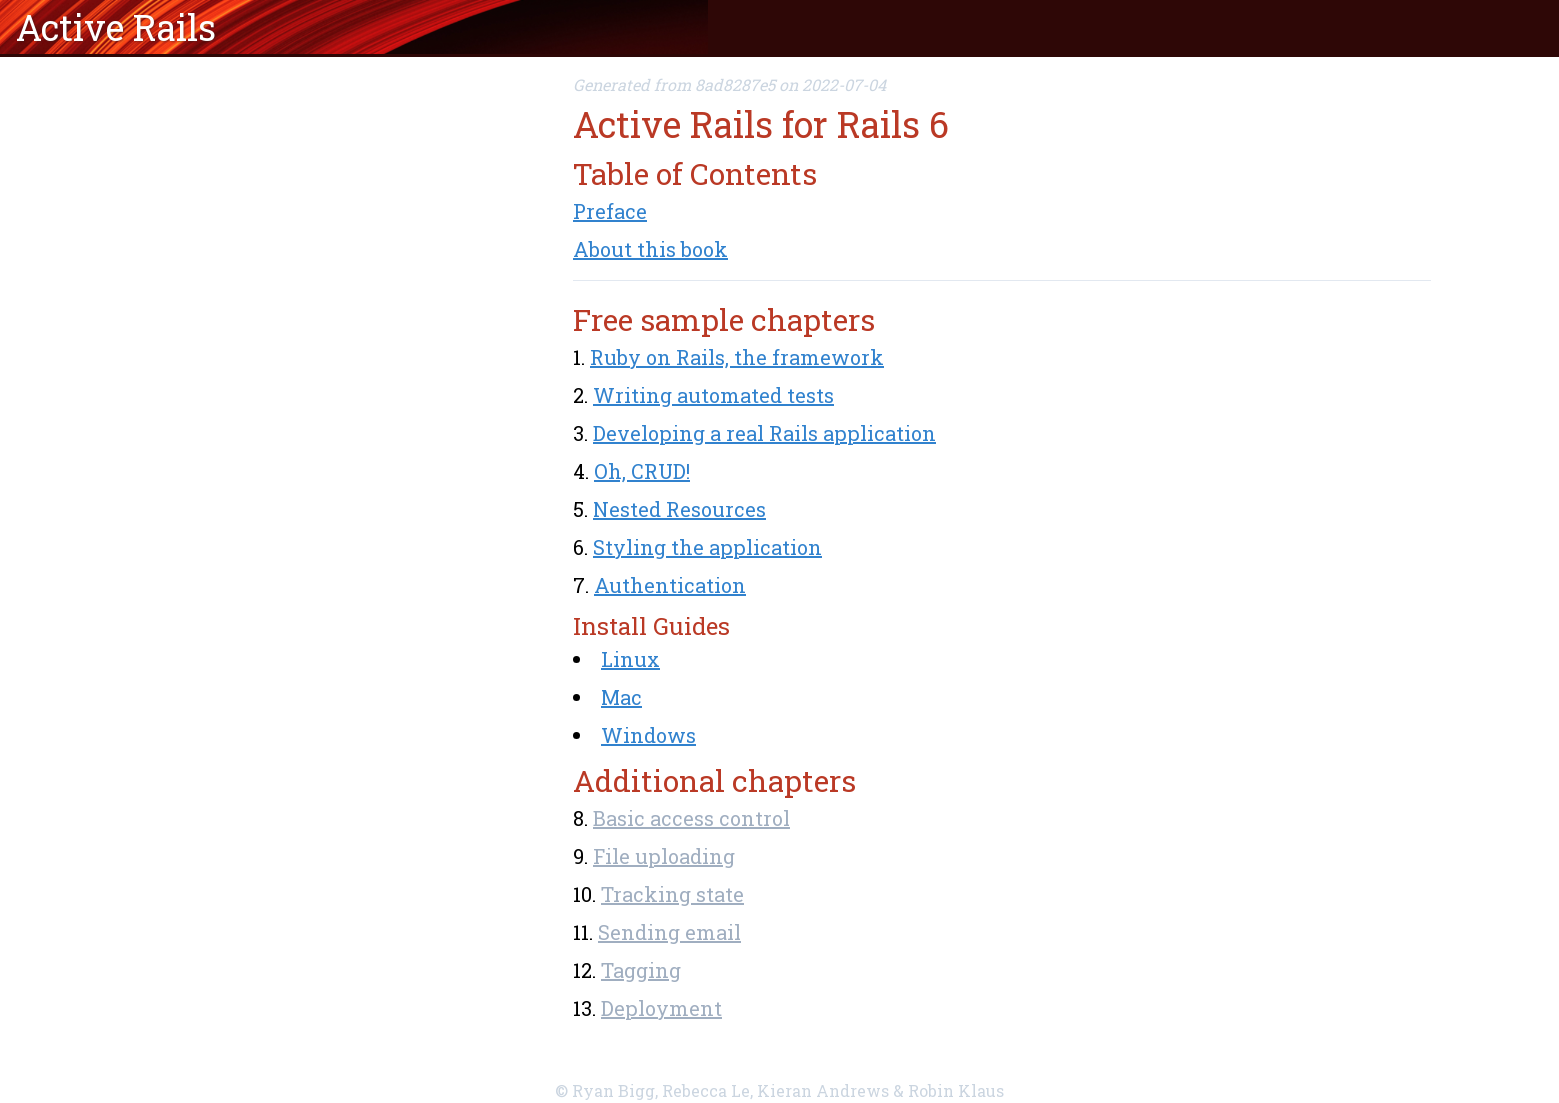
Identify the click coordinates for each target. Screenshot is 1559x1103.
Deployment (661, 1008)
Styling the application (707, 547)
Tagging (641, 970)
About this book (650, 249)
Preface (610, 211)
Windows (648, 735)
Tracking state (672, 894)
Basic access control (691, 818)
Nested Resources (679, 509)
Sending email (669, 932)
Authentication (670, 585)
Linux (630, 659)
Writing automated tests (713, 395)
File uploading (664, 856)
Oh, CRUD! (642, 471)
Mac (621, 697)
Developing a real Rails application (764, 433)
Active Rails (116, 27)
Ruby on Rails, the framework (737, 357)
